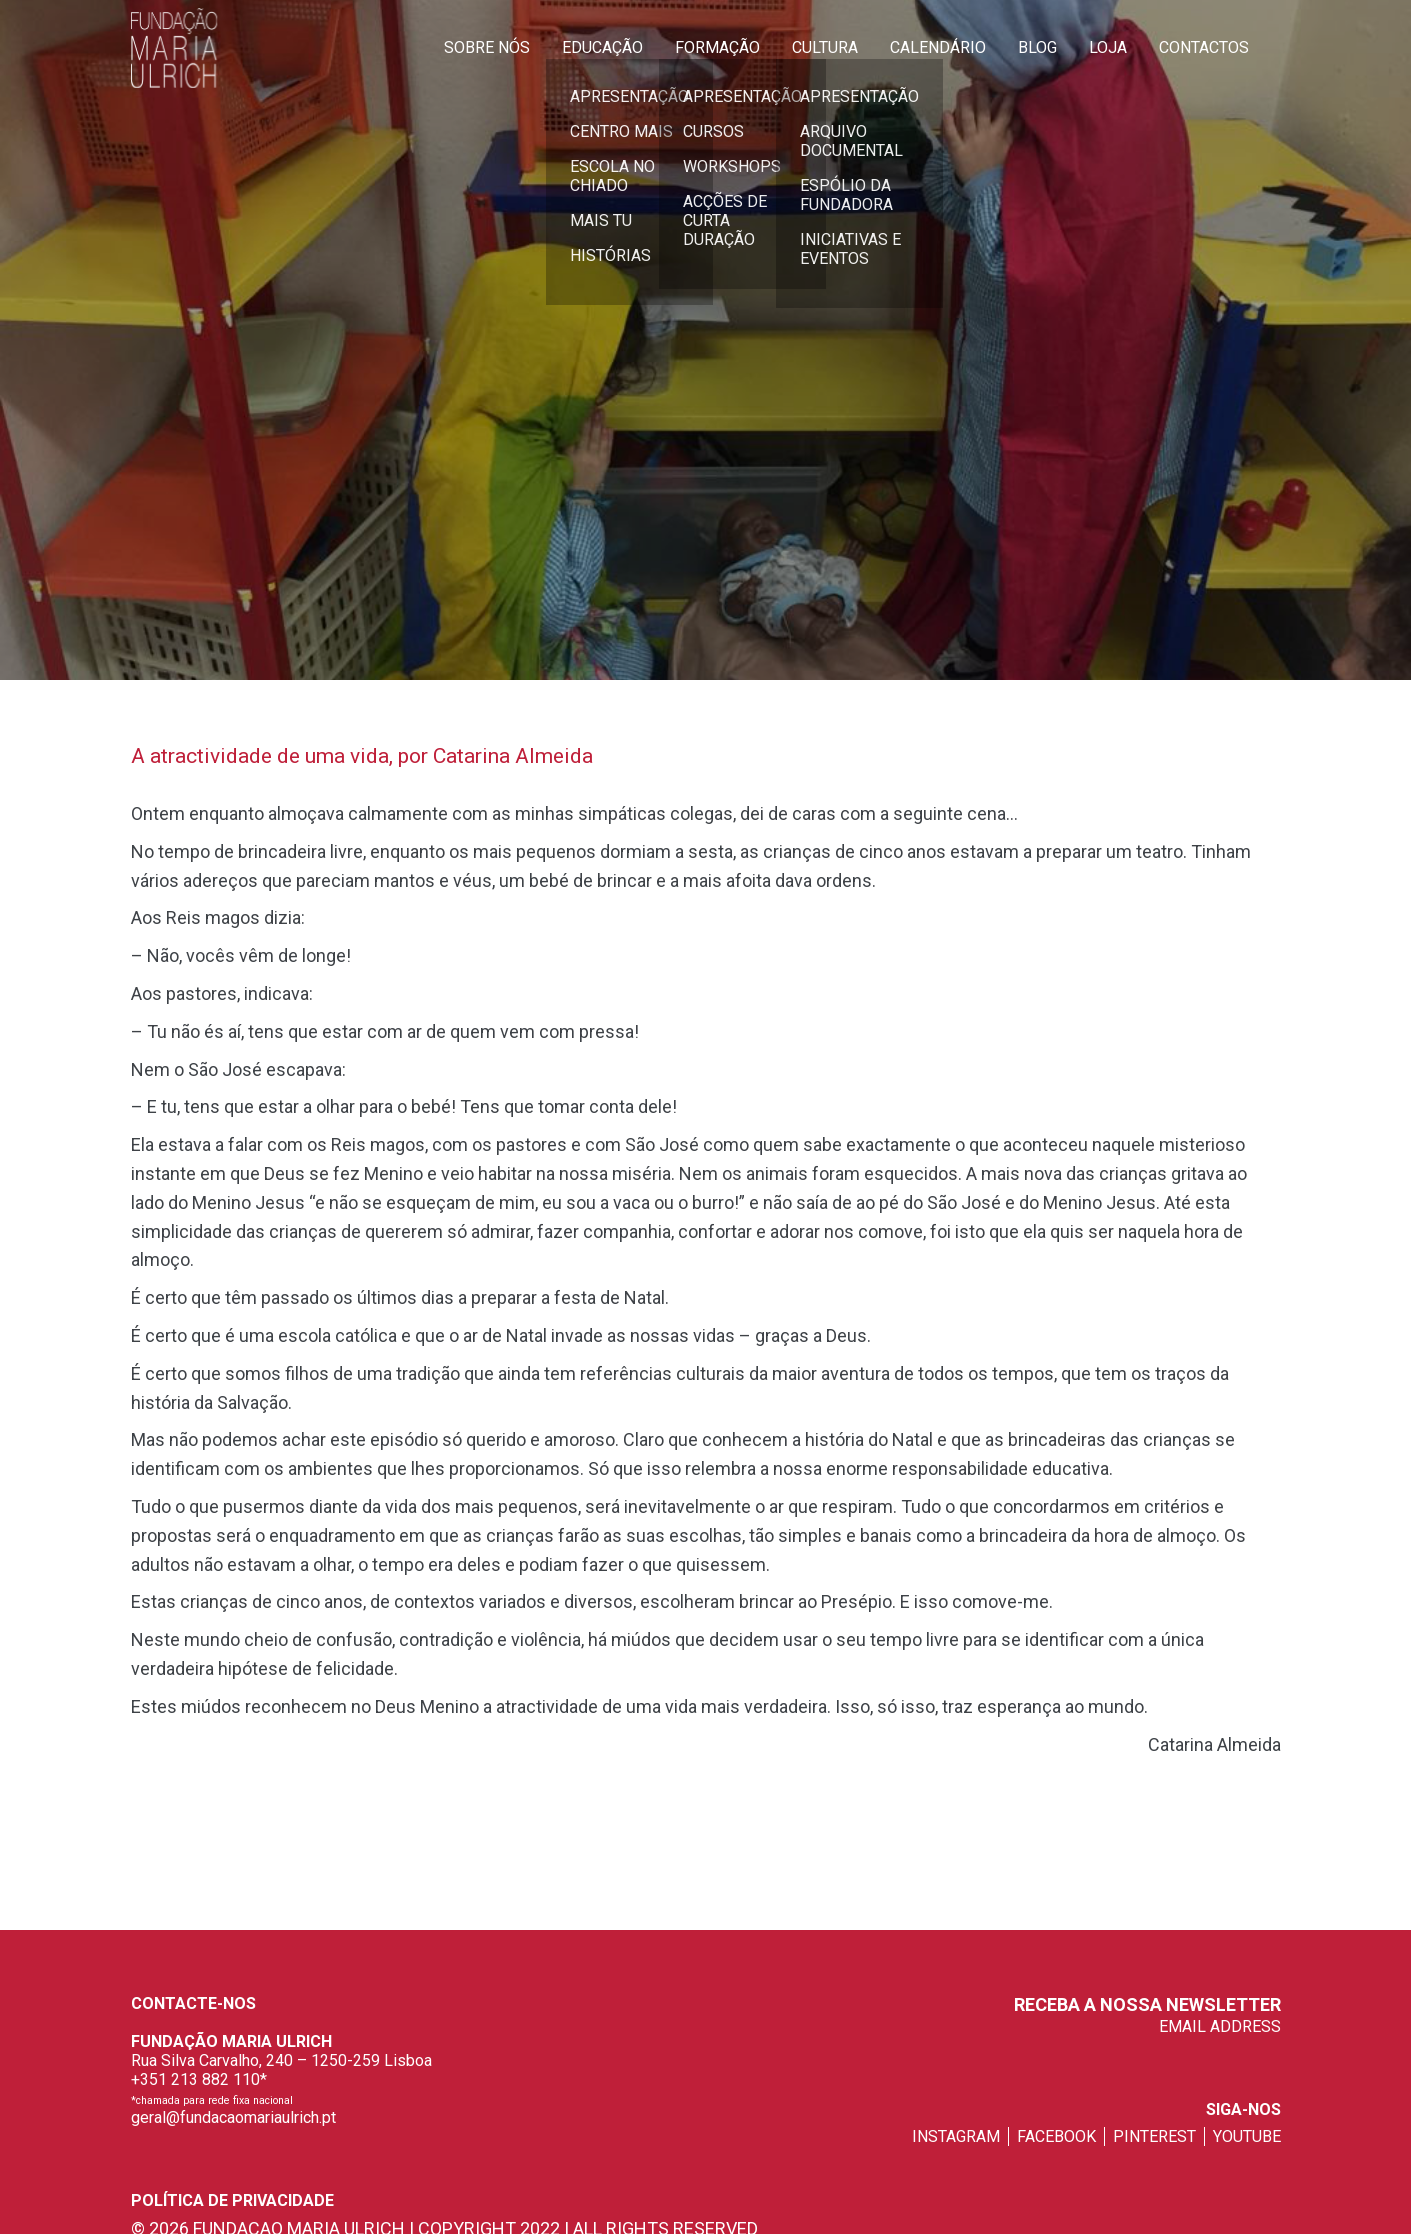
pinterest (1154, 2136)
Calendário (938, 47)
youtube (1247, 2136)
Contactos (1204, 47)
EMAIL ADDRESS (1220, 2026)
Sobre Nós (487, 47)
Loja (1108, 47)
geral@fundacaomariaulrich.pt (233, 2117)
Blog (1037, 47)
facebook (1056, 2136)
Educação (602, 47)
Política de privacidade (232, 2200)
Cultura (825, 47)
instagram (956, 2136)
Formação (717, 47)
